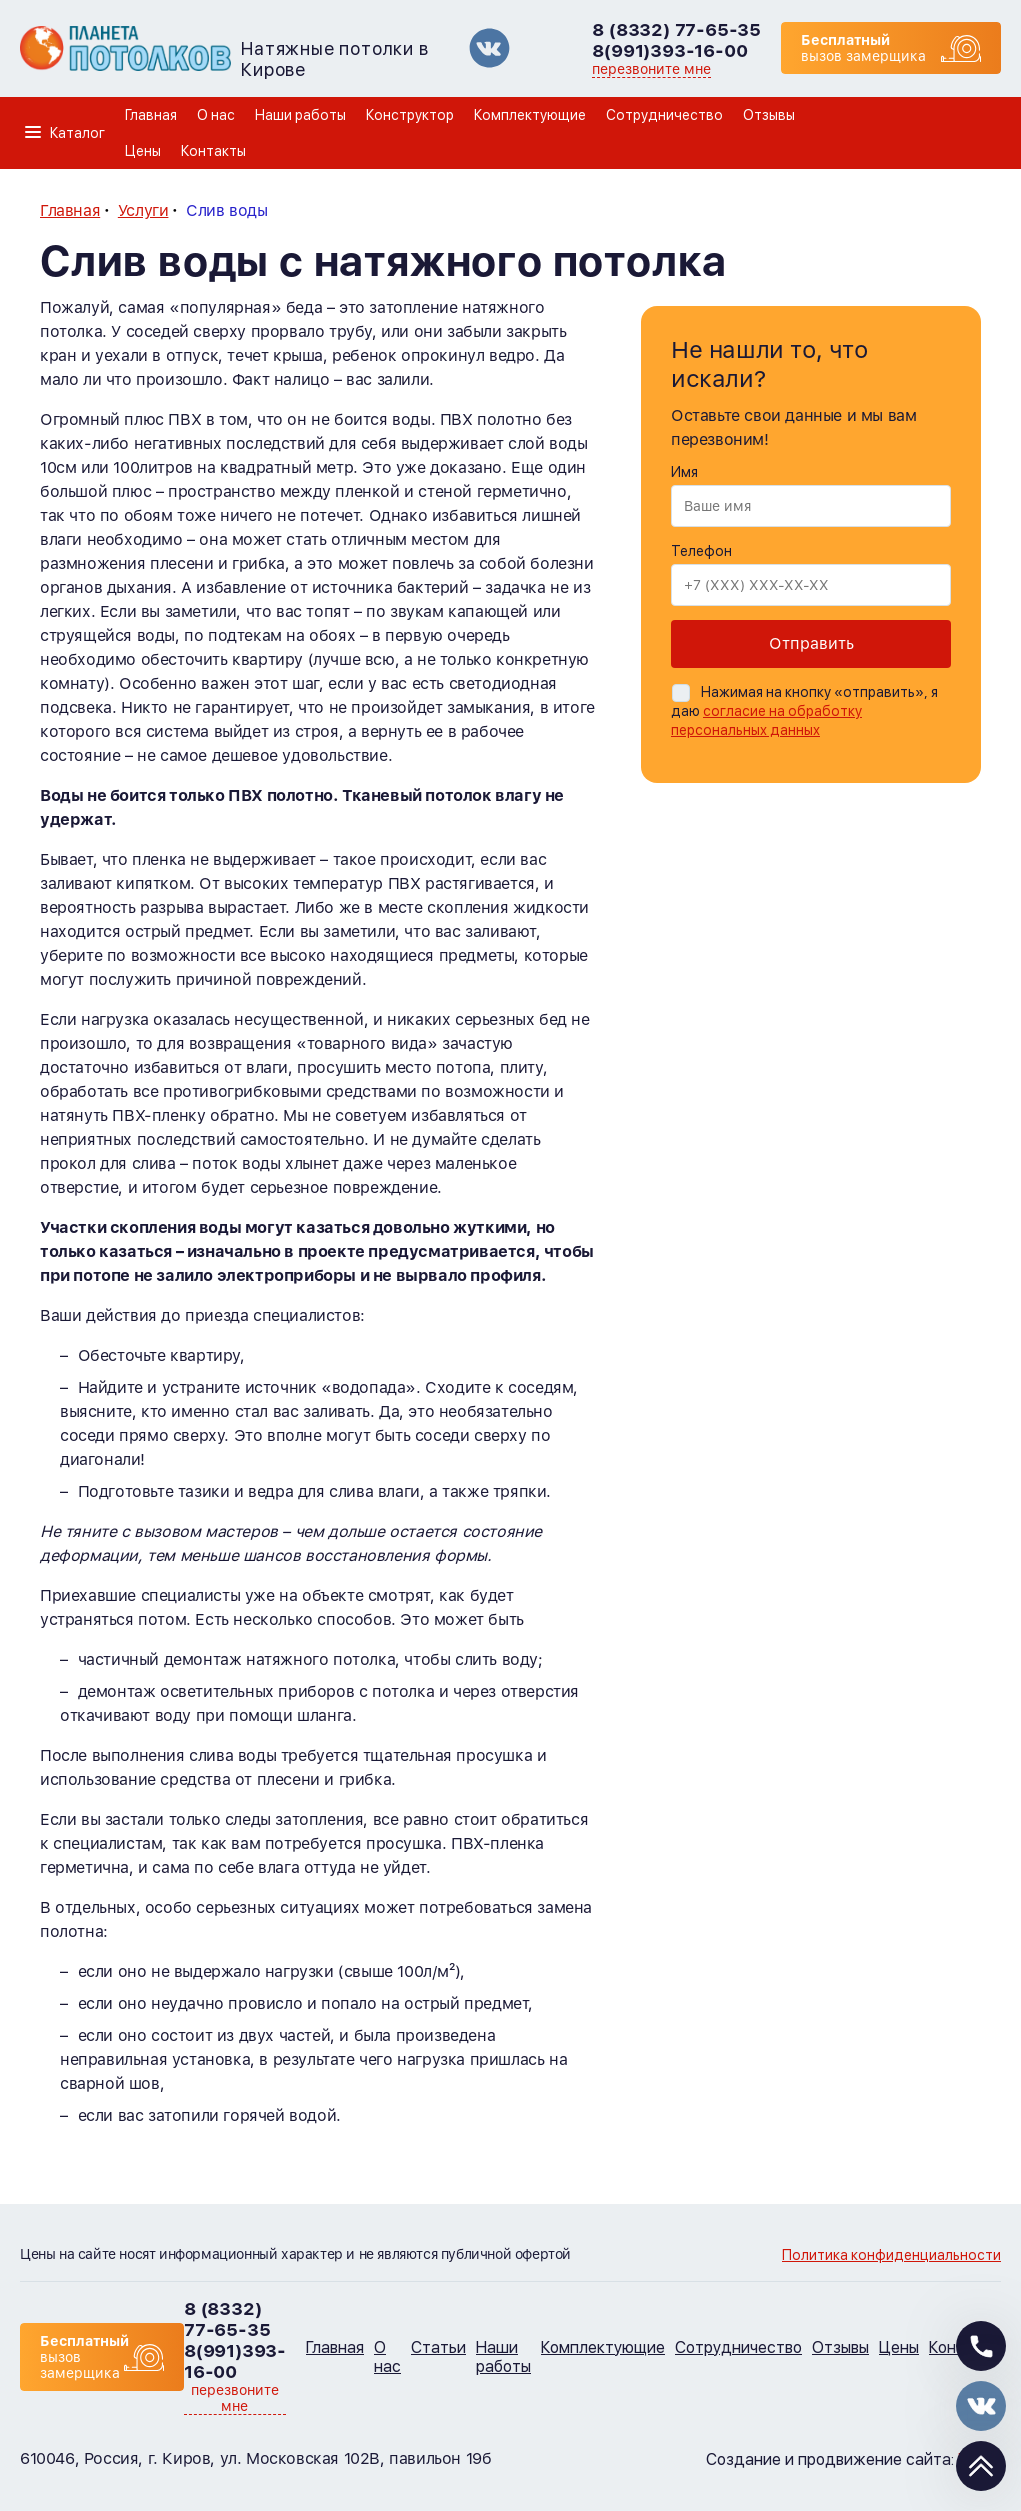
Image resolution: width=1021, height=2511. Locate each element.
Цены (143, 151)
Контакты (213, 151)
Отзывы (769, 115)
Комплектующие (530, 115)
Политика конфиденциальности (891, 2255)
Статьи (438, 2347)
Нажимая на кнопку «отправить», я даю (804, 711)
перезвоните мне (651, 69)
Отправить (811, 643)
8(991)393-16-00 (669, 50)
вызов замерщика (863, 48)
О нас (216, 115)
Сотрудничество (664, 115)
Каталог (77, 133)
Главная (151, 115)
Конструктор (410, 115)
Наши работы (300, 115)
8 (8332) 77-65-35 (676, 29)
